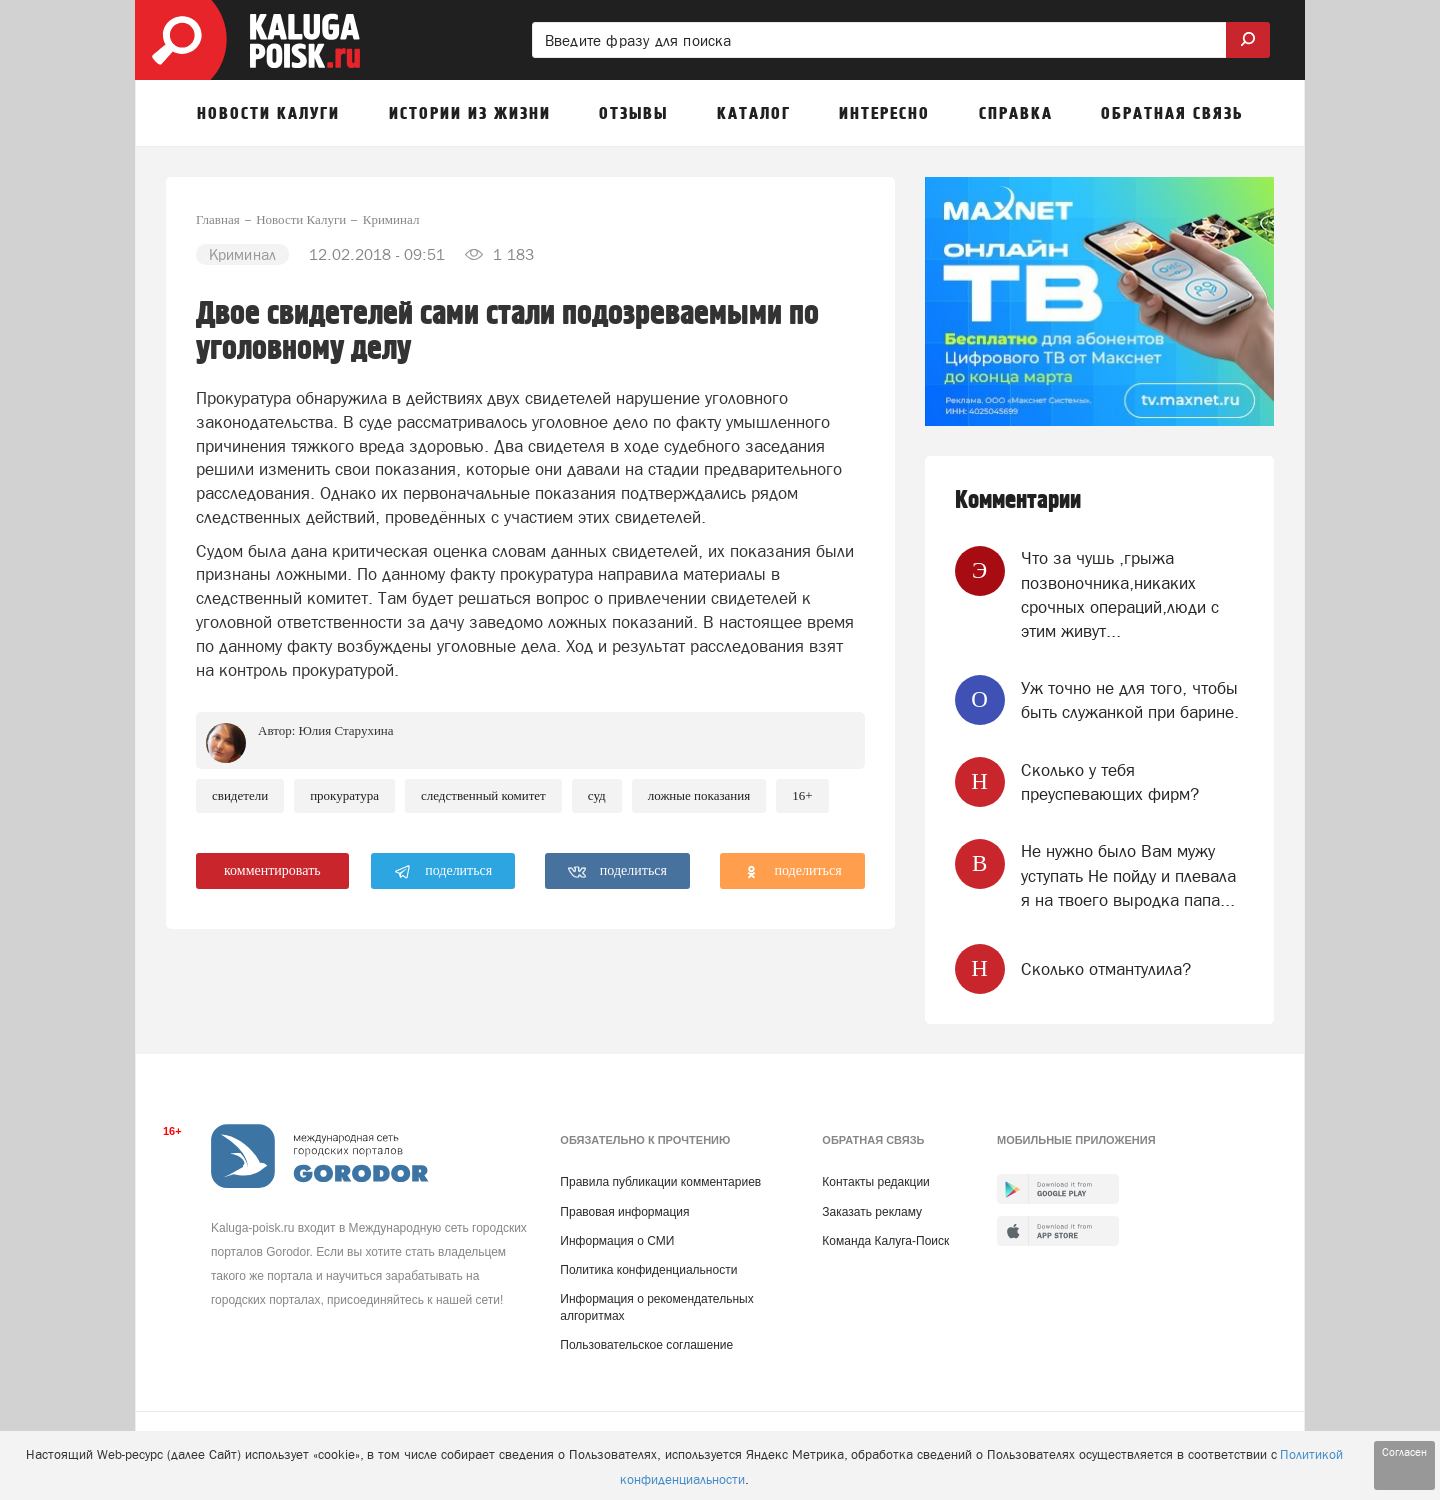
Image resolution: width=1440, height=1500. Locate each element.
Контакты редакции (875, 1182)
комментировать (272, 870)
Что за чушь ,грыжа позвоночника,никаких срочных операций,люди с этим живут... (1120, 594)
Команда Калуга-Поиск (885, 1241)
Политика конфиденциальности (648, 1270)
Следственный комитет (483, 795)
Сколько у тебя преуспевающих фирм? (1110, 782)
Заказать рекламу (872, 1212)
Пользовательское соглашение (646, 1345)
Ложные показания (699, 795)
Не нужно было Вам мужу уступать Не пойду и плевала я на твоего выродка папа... (1128, 875)
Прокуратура (344, 795)
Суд (597, 795)
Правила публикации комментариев (660, 1182)
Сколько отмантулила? (1106, 969)
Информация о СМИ (617, 1241)
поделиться (443, 872)
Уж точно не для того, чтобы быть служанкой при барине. (1130, 700)
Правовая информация (624, 1212)
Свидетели (240, 795)
